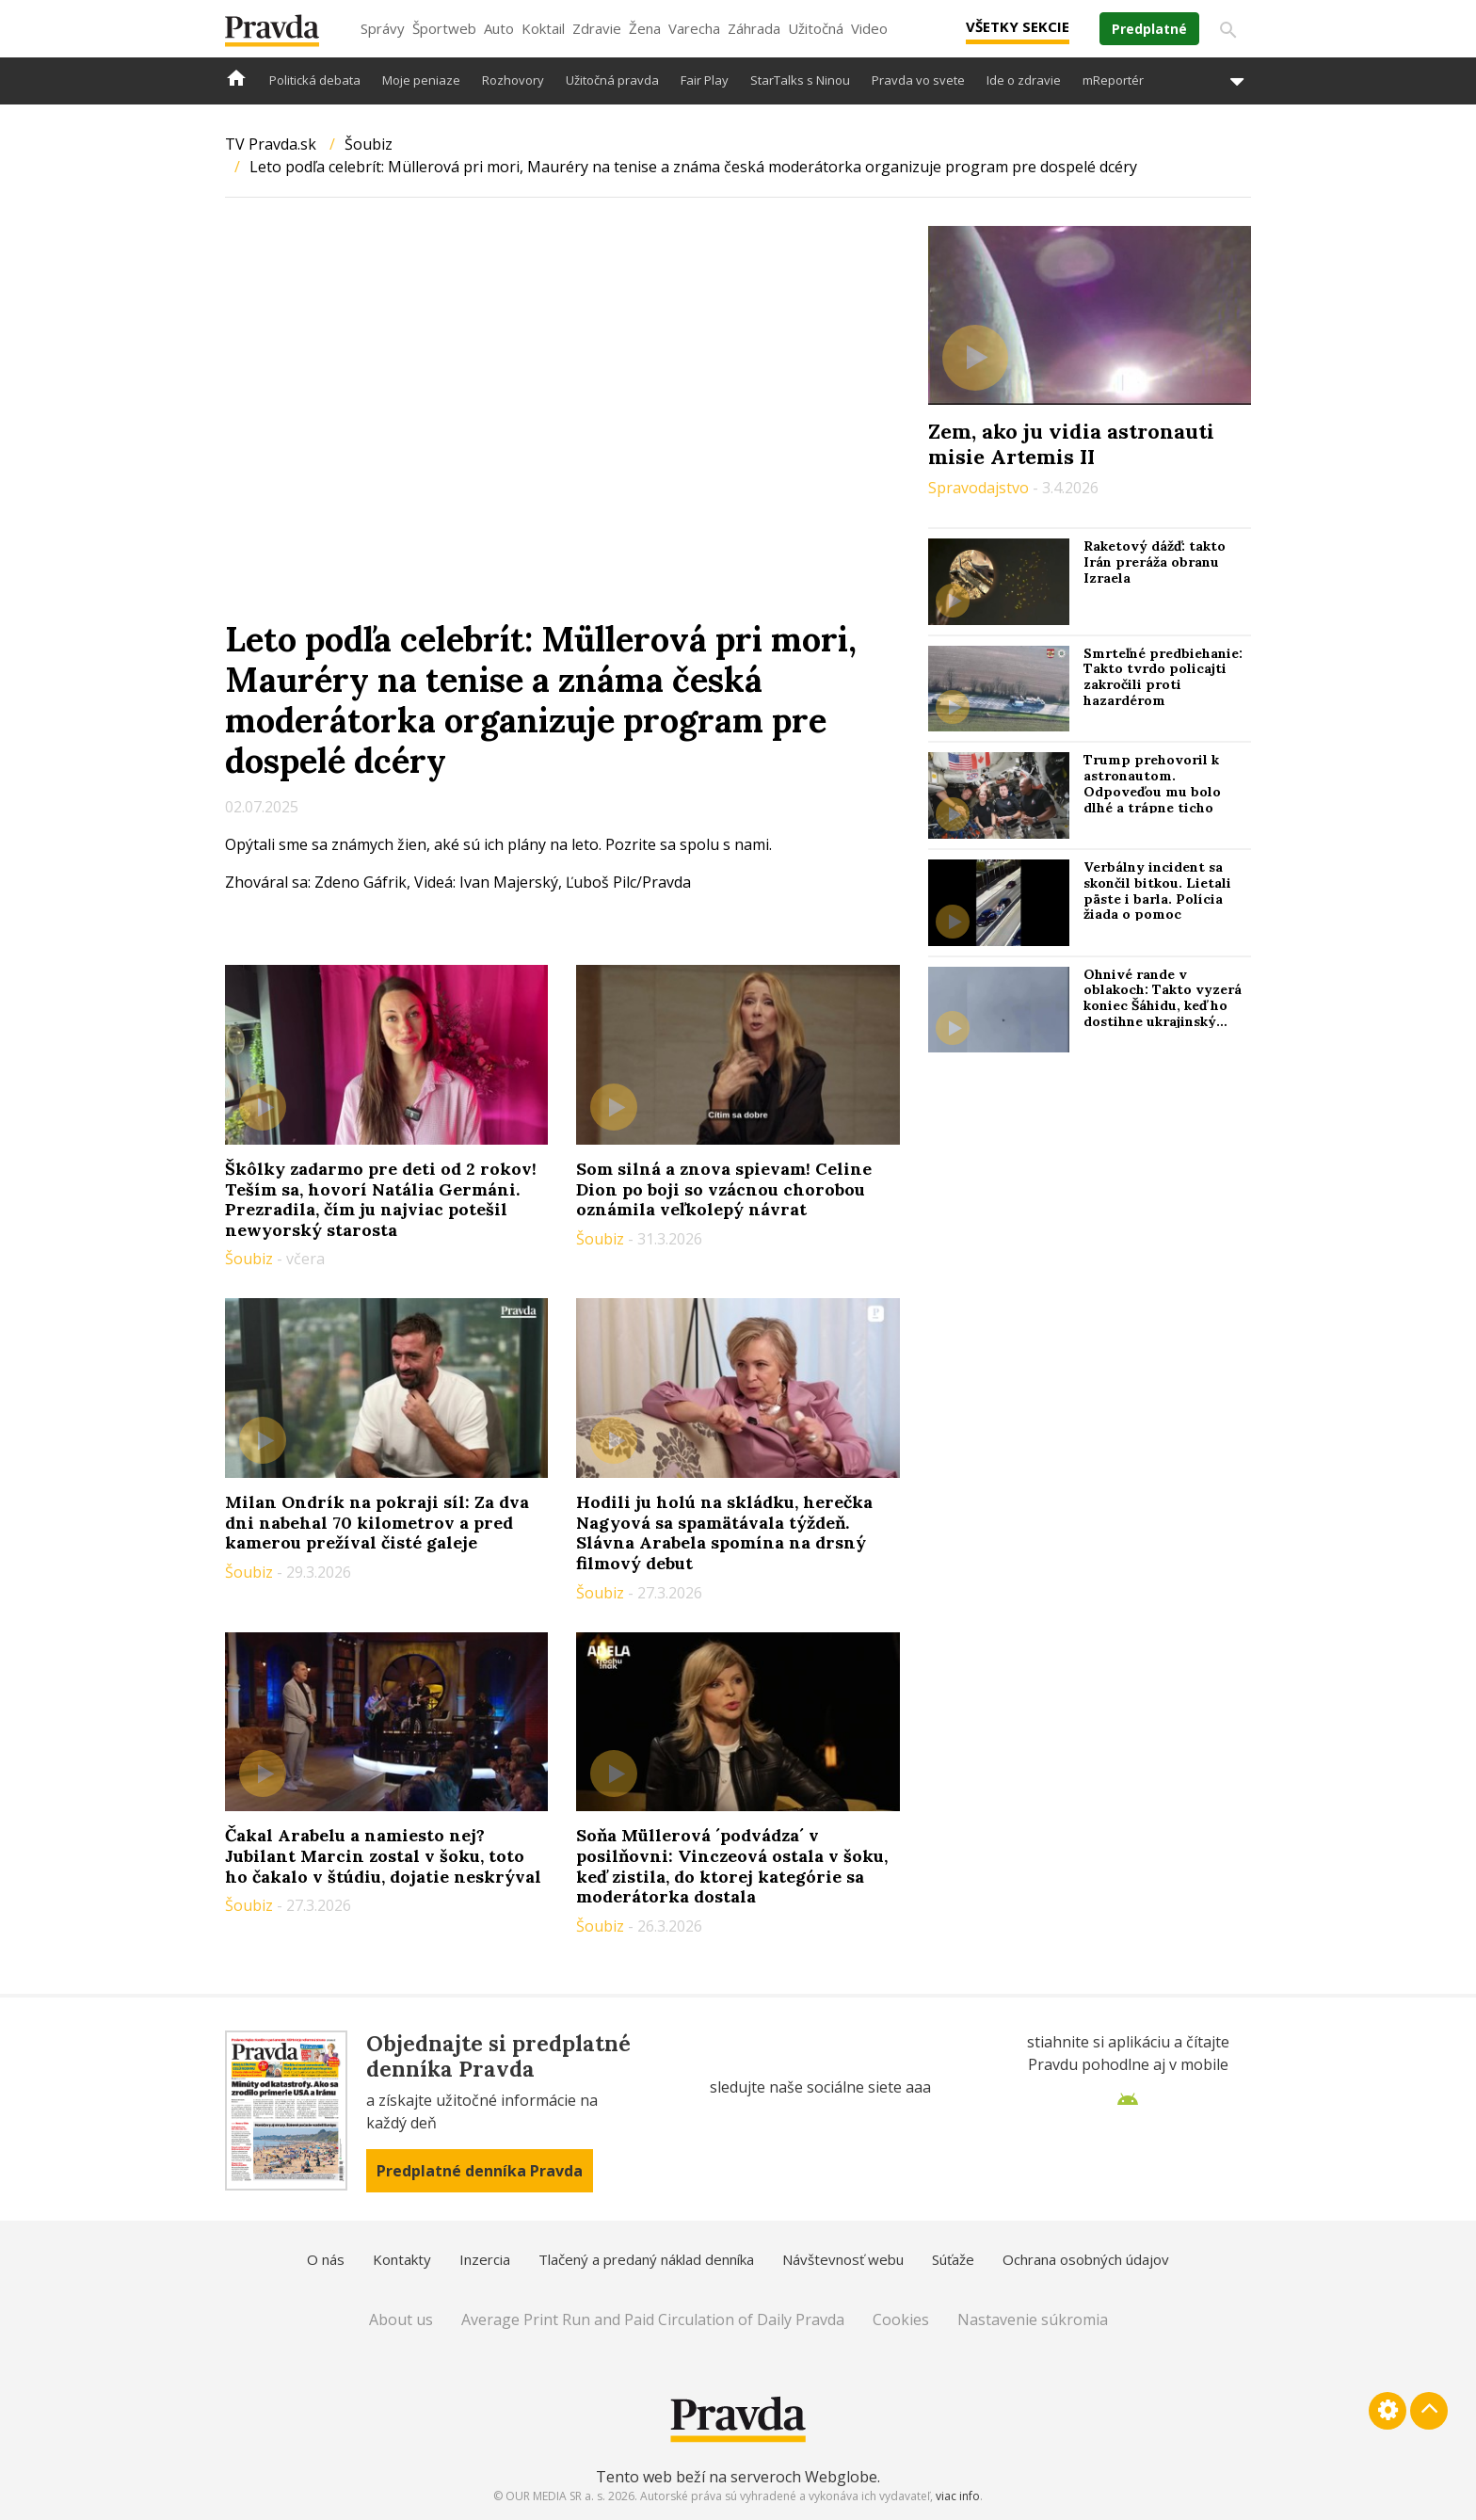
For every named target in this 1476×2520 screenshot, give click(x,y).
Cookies (901, 2319)
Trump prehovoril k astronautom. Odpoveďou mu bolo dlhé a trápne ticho (1152, 783)
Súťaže (953, 2259)
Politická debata (315, 80)
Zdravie (596, 28)
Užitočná (815, 28)
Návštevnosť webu (843, 2259)
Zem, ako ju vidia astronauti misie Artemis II (1071, 443)
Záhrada (754, 28)
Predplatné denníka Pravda (480, 2170)
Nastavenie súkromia (1032, 2319)
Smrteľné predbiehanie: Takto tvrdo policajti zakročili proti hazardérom (1163, 677)
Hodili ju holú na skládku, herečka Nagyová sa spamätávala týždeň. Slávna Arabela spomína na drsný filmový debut (724, 1532)
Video (869, 28)
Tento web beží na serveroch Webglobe (736, 2476)
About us (401, 2319)
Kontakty (402, 2259)
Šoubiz (369, 144)
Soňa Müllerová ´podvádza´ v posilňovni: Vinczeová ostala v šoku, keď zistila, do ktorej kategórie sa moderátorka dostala (732, 1865)
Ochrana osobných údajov (1086, 2259)
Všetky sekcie (1017, 26)
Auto (499, 28)
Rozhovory (513, 80)
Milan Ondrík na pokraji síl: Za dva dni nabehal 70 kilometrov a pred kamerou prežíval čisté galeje (377, 1522)
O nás (326, 2259)
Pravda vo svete (918, 80)
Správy (383, 28)
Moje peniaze (421, 80)
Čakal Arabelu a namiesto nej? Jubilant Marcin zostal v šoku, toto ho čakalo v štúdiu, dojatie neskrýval (383, 1855)
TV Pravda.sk (270, 144)
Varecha (694, 28)
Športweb (444, 28)
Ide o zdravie (1024, 80)
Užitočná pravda (612, 80)
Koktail (543, 28)
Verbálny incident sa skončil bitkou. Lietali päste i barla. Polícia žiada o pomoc (1157, 891)
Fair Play (705, 80)
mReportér (1113, 80)
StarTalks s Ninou (800, 80)
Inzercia (484, 2259)
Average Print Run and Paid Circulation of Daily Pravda (652, 2319)
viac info (958, 2496)
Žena (645, 28)
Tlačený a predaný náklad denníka (646, 2259)
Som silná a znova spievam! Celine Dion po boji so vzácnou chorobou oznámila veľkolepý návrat (724, 1189)
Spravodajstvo (980, 487)
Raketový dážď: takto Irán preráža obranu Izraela (1154, 562)
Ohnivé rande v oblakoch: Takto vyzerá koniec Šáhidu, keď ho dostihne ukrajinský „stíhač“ (1162, 1006)
